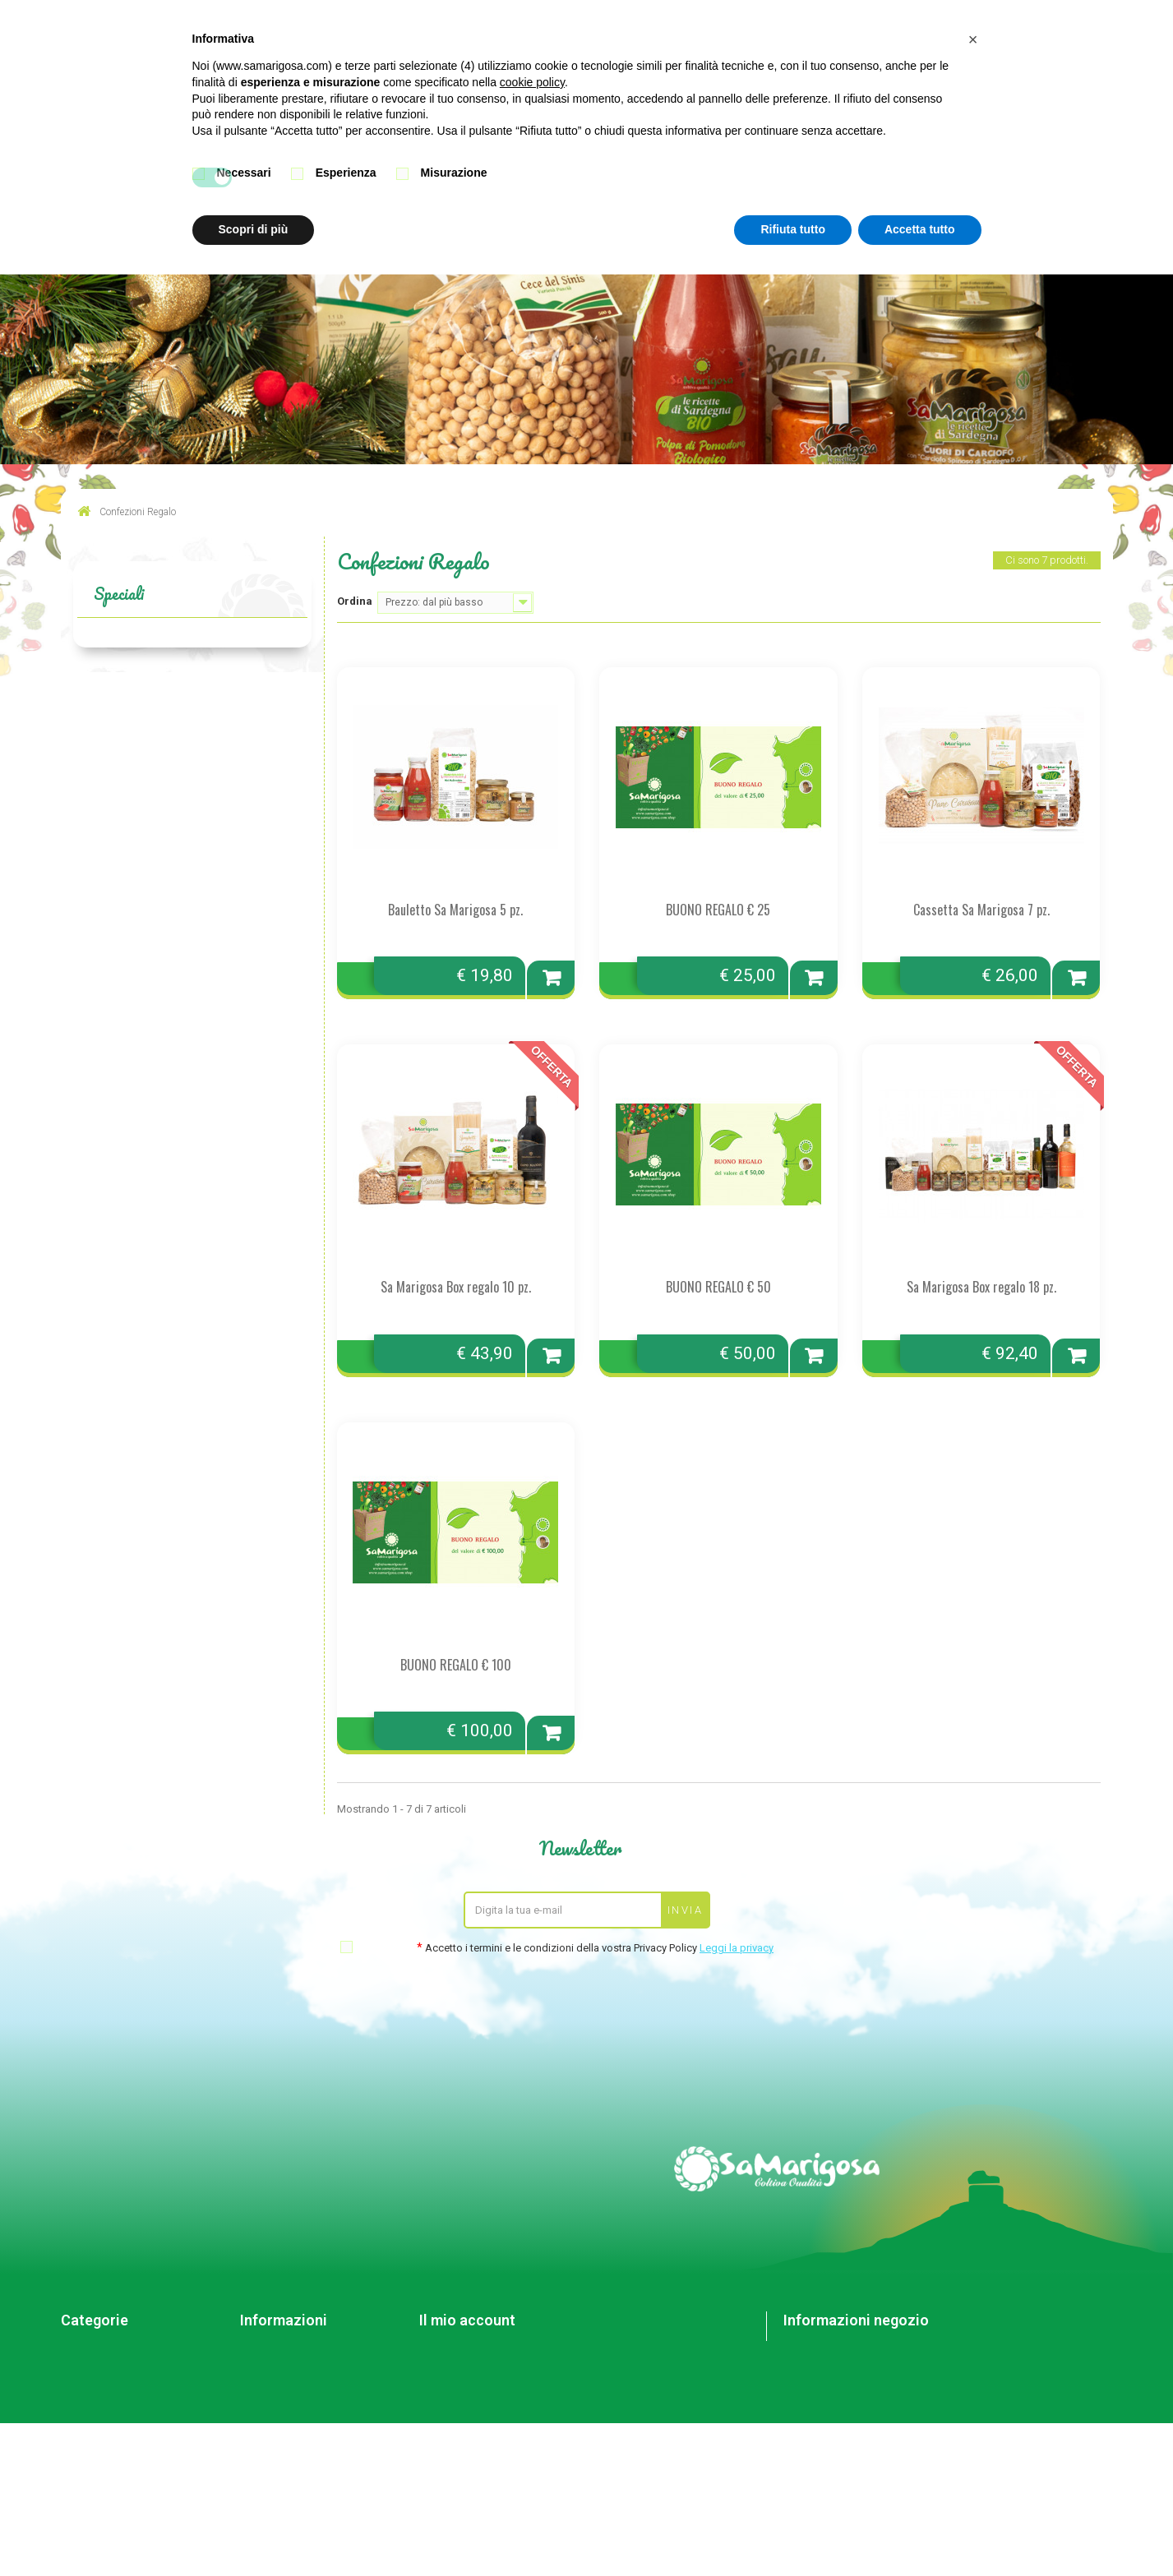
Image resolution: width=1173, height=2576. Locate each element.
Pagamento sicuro (283, 2390)
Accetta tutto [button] (919, 229)
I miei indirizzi (451, 2368)
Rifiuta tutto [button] (792, 229)
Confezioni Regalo (105, 2411)
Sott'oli (78, 2347)
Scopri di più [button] (254, 229)
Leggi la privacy (737, 1948)
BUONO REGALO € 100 (455, 1665)
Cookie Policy (272, 2454)
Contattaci (264, 2347)
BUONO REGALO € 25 (718, 909)
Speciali (119, 593)
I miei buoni (446, 2411)
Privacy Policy (271, 2432)
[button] (973, 39)
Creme (76, 2368)
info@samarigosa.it (890, 2437)
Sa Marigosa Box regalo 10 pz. (456, 1287)
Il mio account (467, 2320)
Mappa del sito (276, 2411)
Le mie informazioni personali (489, 2390)
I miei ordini (446, 2347)
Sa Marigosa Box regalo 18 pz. (981, 1287)
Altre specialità (96, 2390)
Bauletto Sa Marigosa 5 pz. (455, 909)
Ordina (354, 601)
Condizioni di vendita (289, 2368)
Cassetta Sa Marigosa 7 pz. (981, 909)
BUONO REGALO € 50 (718, 1287)
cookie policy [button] (532, 82)
